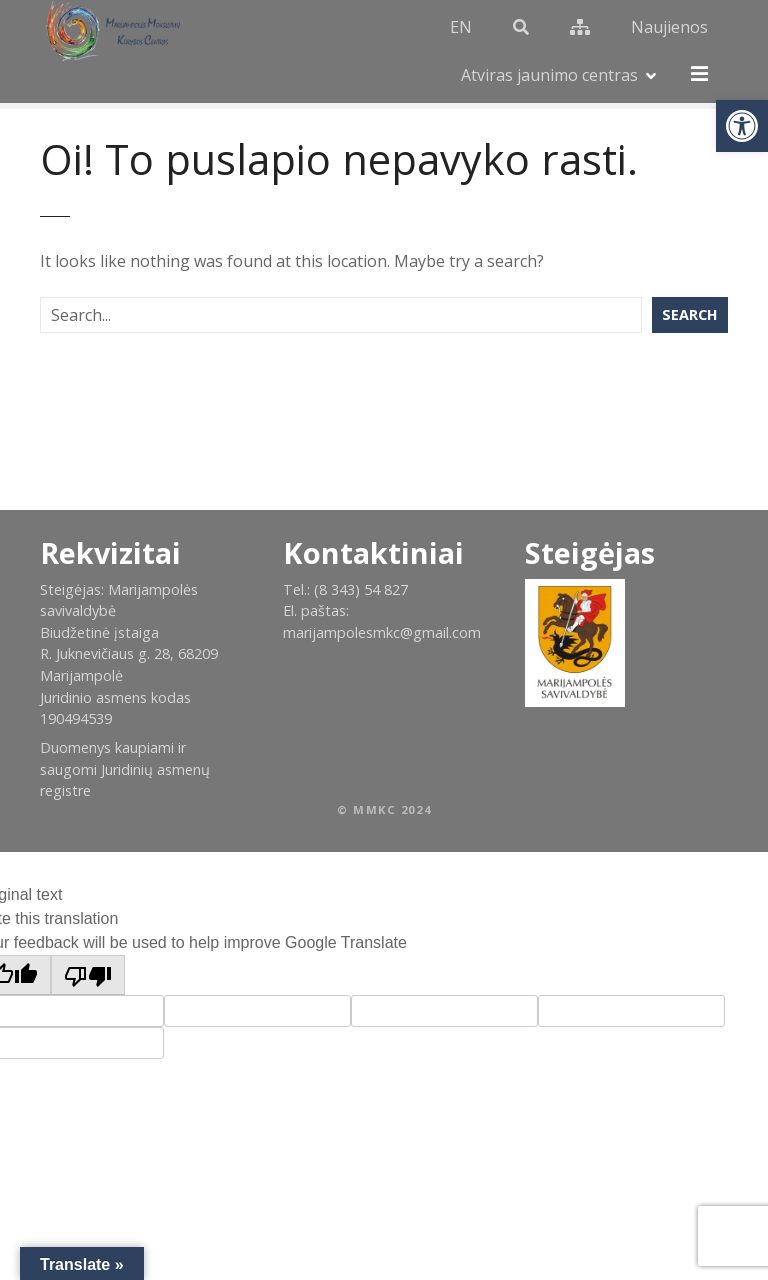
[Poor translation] (88, 937)
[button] (742, 126)
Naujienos (614, 33)
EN (406, 33)
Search (690, 276)
